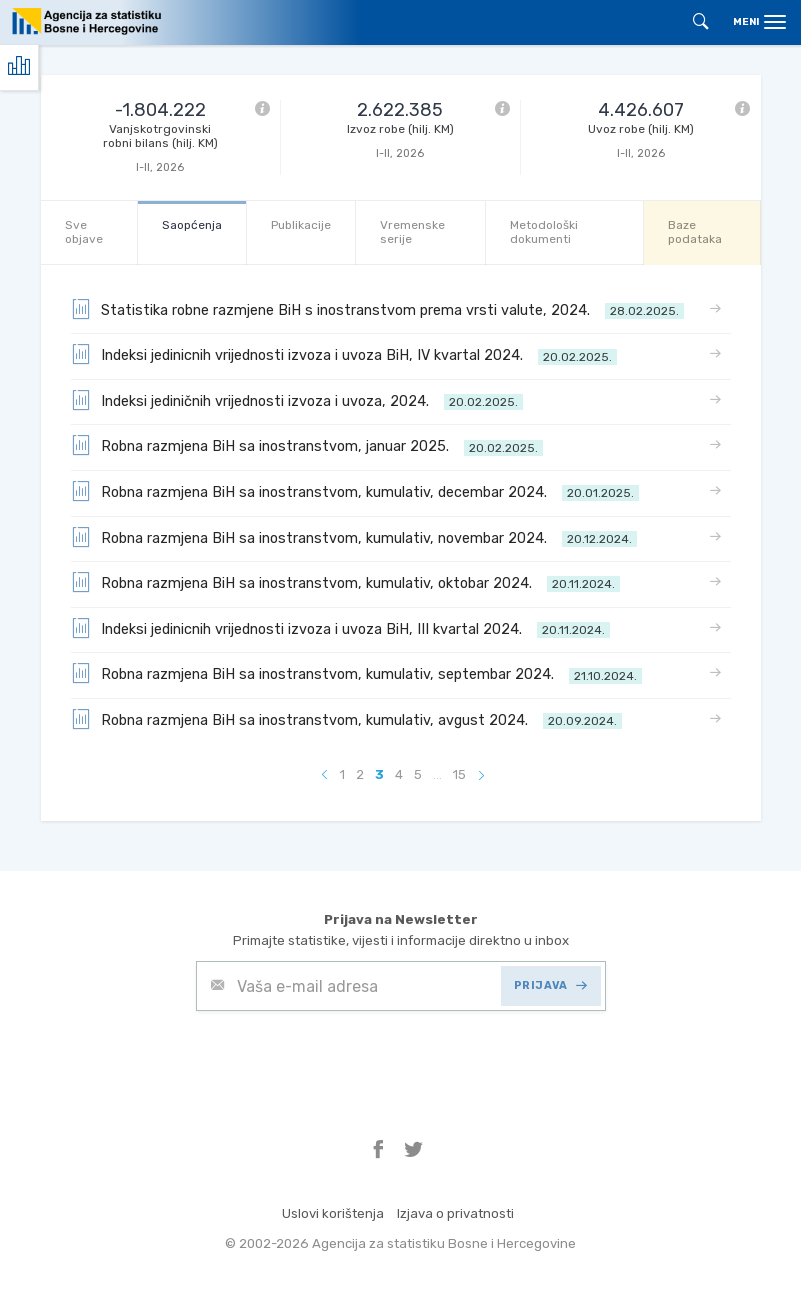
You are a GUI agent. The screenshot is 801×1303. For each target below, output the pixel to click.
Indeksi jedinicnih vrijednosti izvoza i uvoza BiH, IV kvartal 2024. (344, 354)
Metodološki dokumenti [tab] (544, 231)
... (437, 774)
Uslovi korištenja (333, 1213)
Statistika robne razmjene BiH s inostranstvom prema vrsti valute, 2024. (377, 309)
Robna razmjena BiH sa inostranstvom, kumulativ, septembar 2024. (356, 673)
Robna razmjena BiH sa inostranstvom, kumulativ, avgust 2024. (346, 719)
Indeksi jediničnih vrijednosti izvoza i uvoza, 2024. (297, 400)
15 (459, 774)
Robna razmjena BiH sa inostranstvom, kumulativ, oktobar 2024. (345, 582)
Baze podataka (695, 231)
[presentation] (348, 1060)
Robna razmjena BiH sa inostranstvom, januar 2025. (307, 445)
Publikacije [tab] (301, 225)
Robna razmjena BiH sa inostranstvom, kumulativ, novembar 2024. (354, 537)
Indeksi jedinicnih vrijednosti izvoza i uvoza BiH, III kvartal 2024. (340, 628)
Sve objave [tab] (84, 231)
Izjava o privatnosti (455, 1213)
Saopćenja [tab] (192, 225)
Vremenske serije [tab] (412, 231)
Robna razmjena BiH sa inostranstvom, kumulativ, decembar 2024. (355, 491)
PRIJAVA (550, 985)
